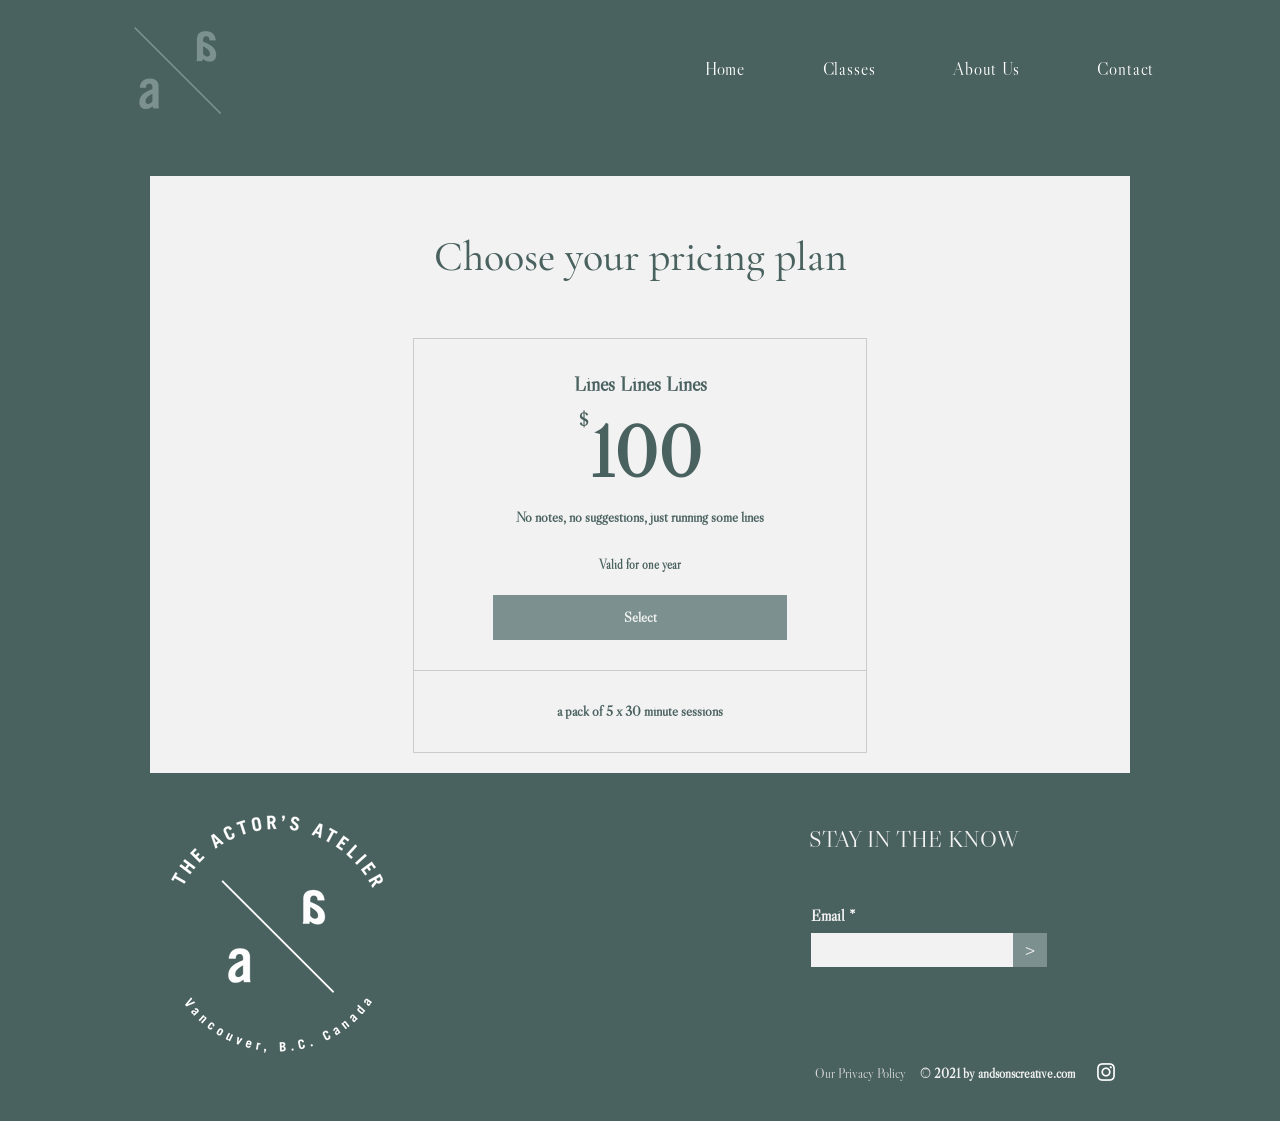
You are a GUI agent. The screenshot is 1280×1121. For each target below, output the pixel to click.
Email (828, 915)
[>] (1030, 950)
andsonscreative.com (1026, 1073)
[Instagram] (1106, 1072)
